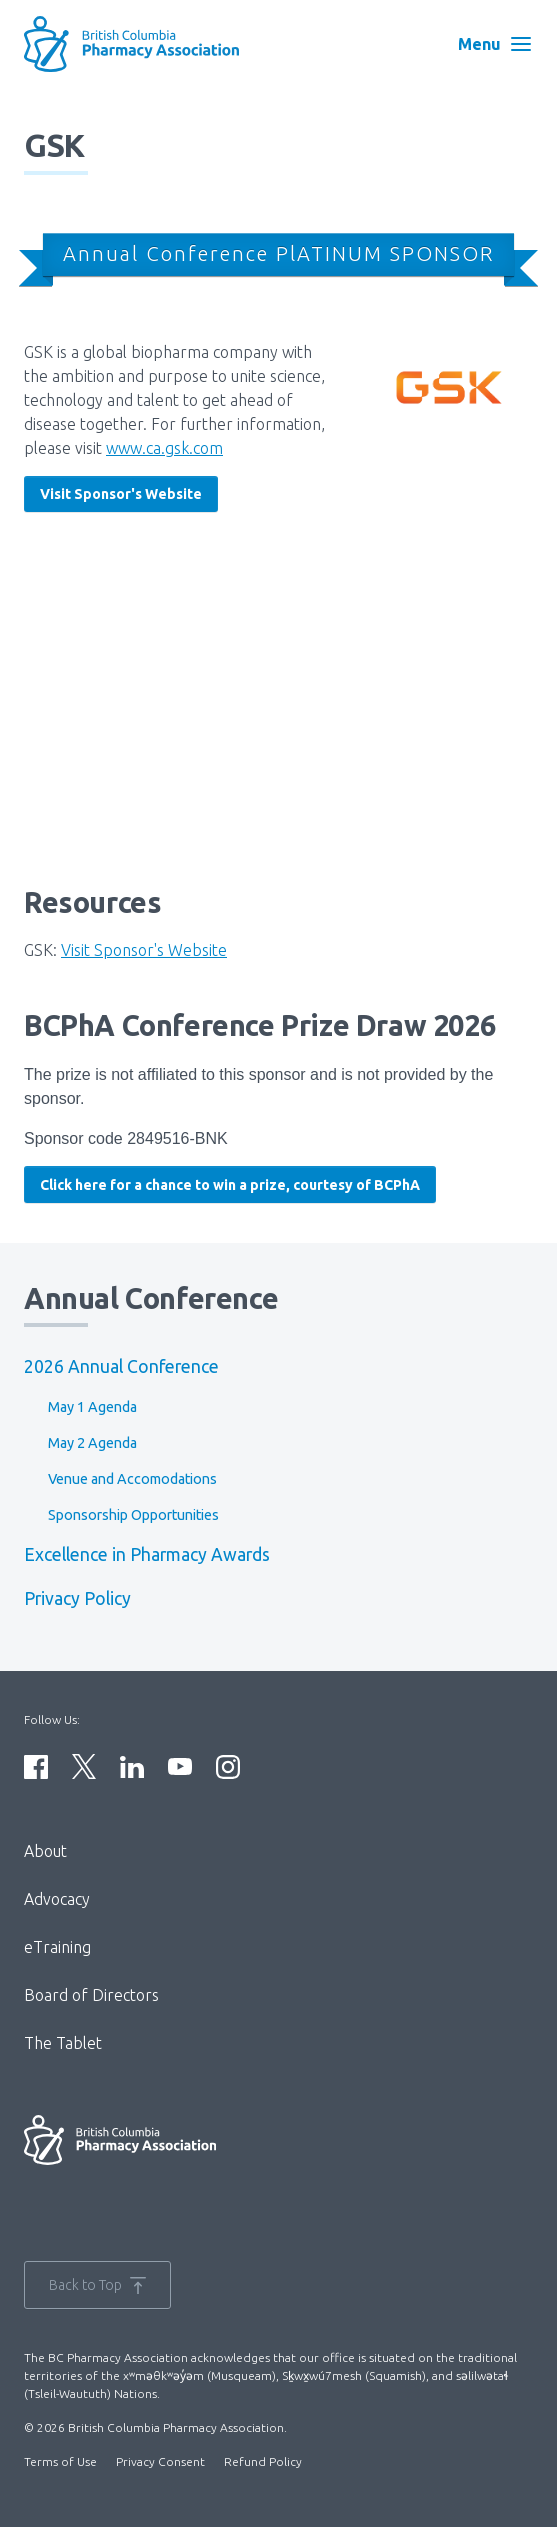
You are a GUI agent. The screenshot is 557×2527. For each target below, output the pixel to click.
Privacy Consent (160, 2461)
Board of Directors (91, 1995)
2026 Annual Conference (121, 1366)
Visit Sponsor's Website (121, 494)
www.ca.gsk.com (164, 448)
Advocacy (57, 1899)
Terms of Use (60, 2461)
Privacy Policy (77, 1598)
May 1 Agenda (92, 1407)
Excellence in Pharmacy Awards (147, 1554)
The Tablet (63, 2043)
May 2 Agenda (92, 1443)
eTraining (57, 1947)
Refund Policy (263, 2461)
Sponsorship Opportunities (133, 1515)
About (45, 1851)
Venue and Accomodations (132, 1479)
